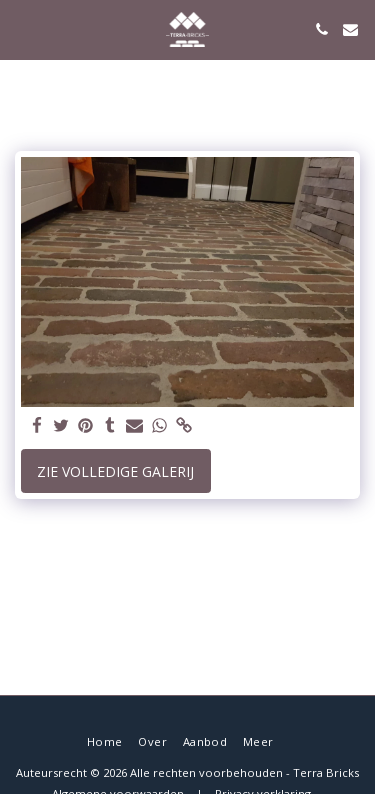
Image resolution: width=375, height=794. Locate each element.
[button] (22, 28)
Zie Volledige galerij (115, 471)
